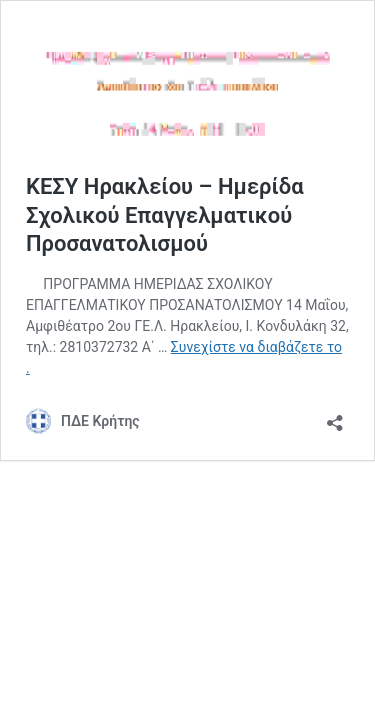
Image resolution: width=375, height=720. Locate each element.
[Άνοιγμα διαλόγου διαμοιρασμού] (335, 416)
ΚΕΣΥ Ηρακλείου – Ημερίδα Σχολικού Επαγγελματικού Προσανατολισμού (165, 215)
